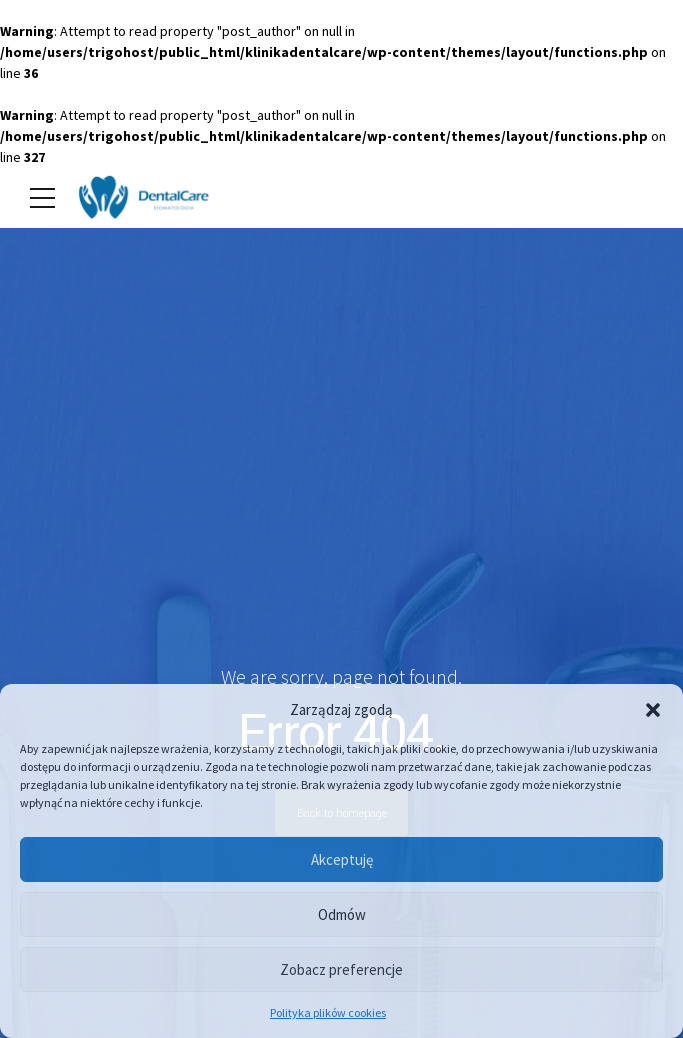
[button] (653, 710)
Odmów (342, 914)
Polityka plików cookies (328, 1012)
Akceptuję (342, 859)
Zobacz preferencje (341, 969)
